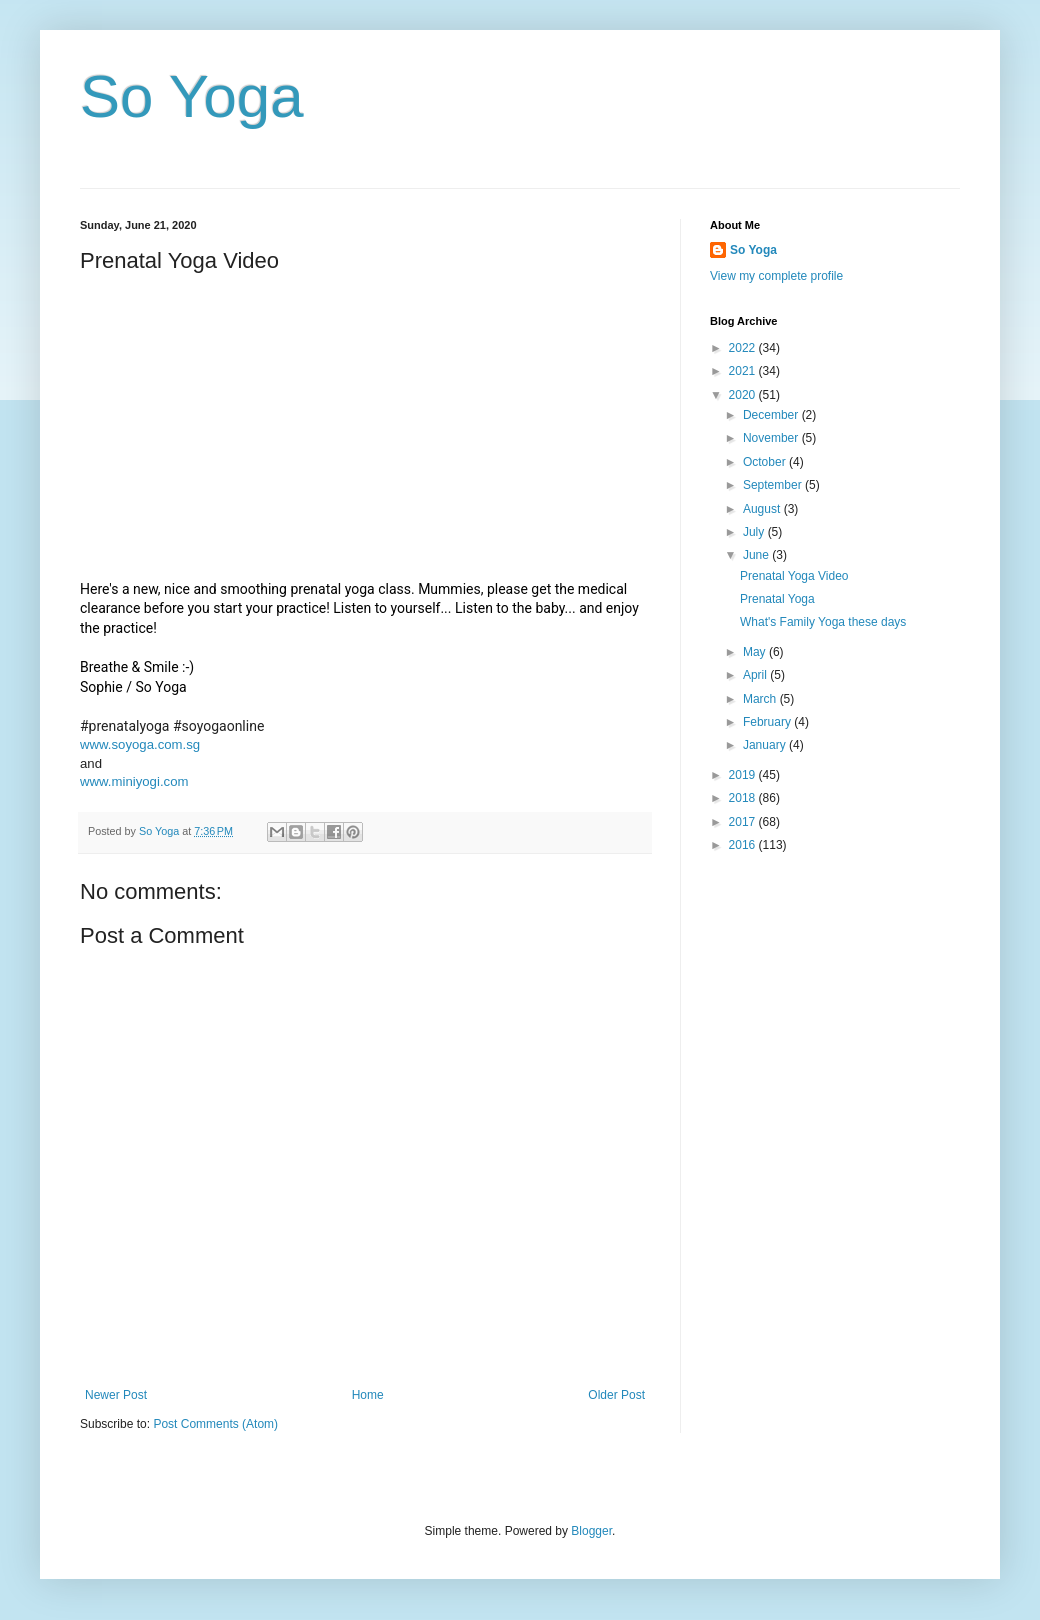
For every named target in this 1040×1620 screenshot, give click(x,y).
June (757, 555)
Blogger (591, 1531)
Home (368, 1395)
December (772, 415)
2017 (744, 822)
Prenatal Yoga (777, 599)
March (761, 699)
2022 (744, 348)
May (756, 652)
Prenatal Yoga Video (794, 576)
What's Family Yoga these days (823, 622)
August (763, 509)
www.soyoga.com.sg (140, 744)
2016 (744, 845)
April (756, 675)
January (766, 745)
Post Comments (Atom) (215, 1424)
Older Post (616, 1395)
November (772, 438)
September (774, 485)
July (755, 532)
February (768, 722)
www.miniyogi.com (134, 781)
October (766, 462)
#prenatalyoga (124, 726)
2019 (744, 775)
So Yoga (192, 96)
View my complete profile (776, 276)
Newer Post (116, 1395)
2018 (744, 798)
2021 (744, 371)
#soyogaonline (218, 726)
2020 (744, 395)
